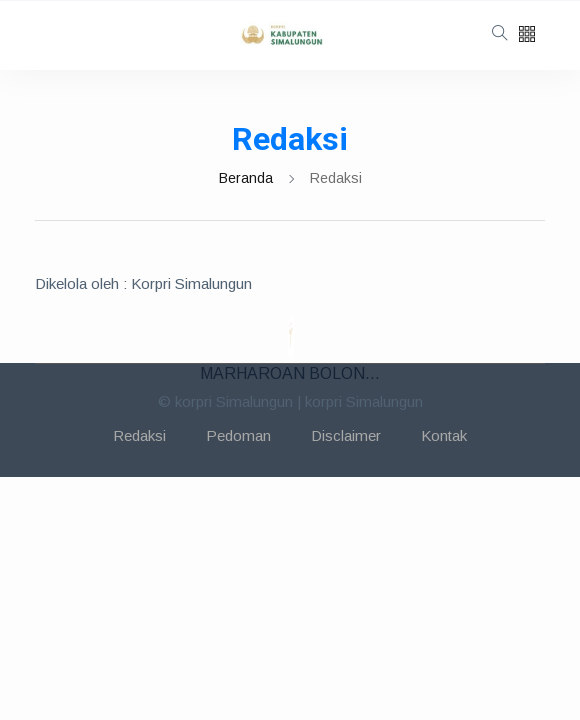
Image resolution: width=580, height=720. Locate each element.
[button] (527, 35)
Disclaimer (346, 435)
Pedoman (238, 435)
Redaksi (139, 435)
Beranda (246, 178)
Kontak (444, 435)
